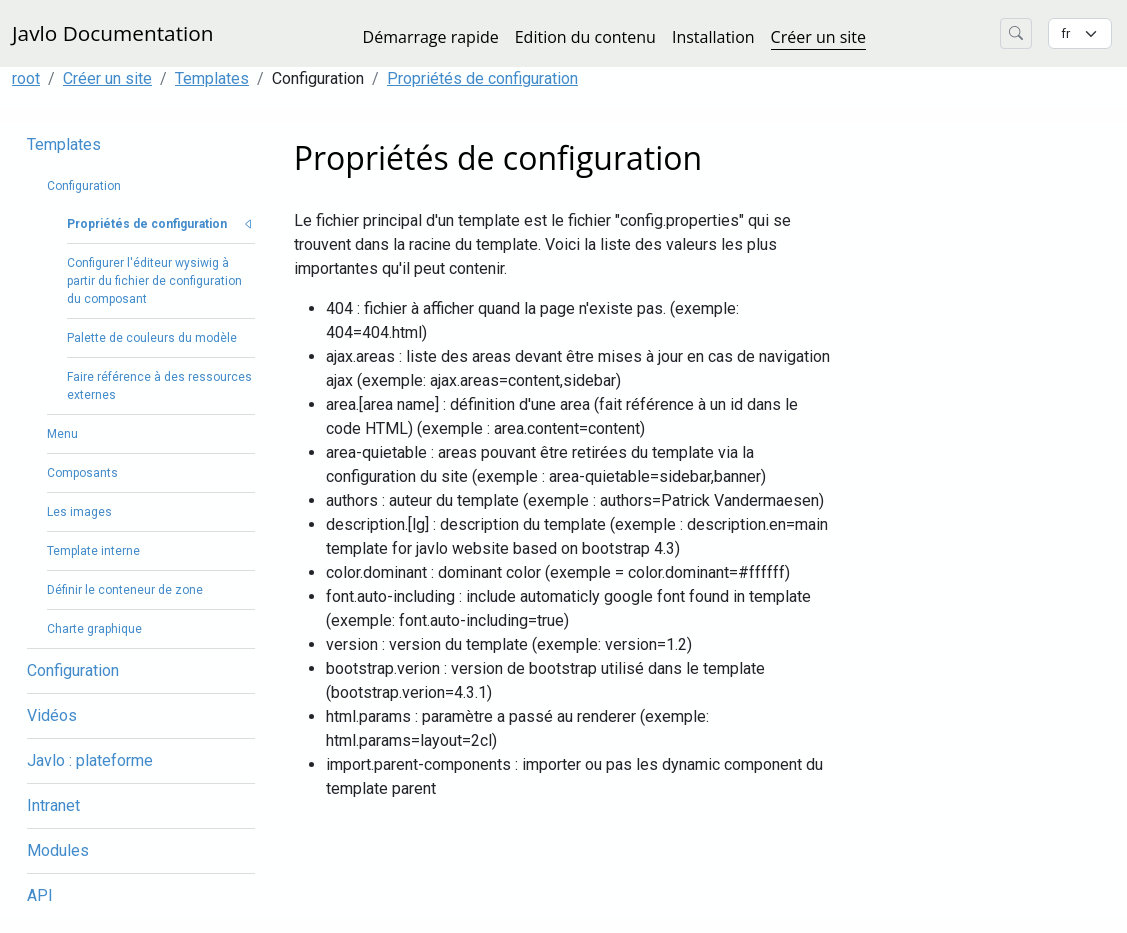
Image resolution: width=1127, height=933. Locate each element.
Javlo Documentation (113, 33)
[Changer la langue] (1080, 33)
